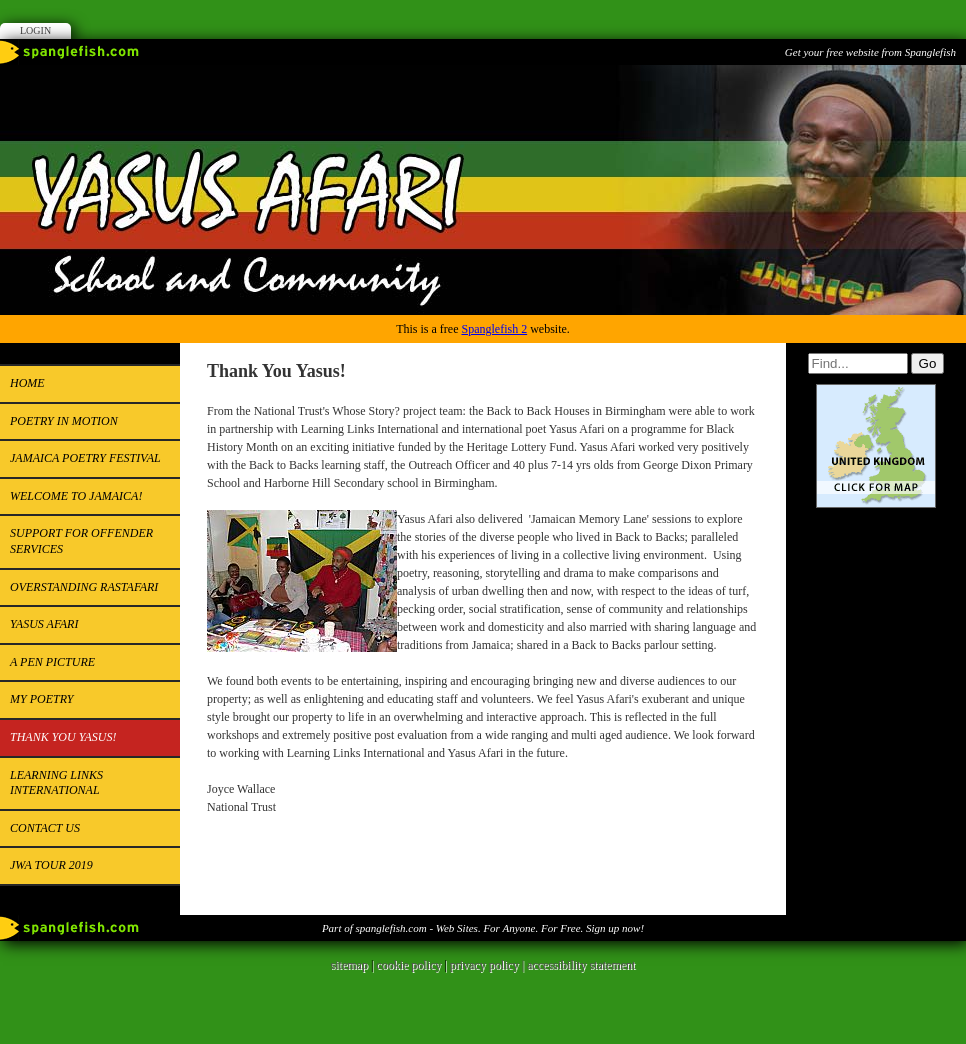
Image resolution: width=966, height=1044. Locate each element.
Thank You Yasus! (63, 737)
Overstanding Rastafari (84, 587)
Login (35, 30)
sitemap (349, 965)
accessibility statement (581, 965)
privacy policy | (488, 965)
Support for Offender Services (81, 541)
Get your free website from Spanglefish (870, 52)
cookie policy (408, 965)
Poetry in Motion (64, 421)
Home (27, 383)
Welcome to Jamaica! (76, 496)
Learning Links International (56, 783)
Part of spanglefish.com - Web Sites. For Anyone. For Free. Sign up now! (483, 928)
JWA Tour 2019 (51, 865)
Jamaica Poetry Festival (85, 458)
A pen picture (52, 662)
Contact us (45, 828)
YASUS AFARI (44, 624)
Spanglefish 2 (494, 329)
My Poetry (41, 699)
